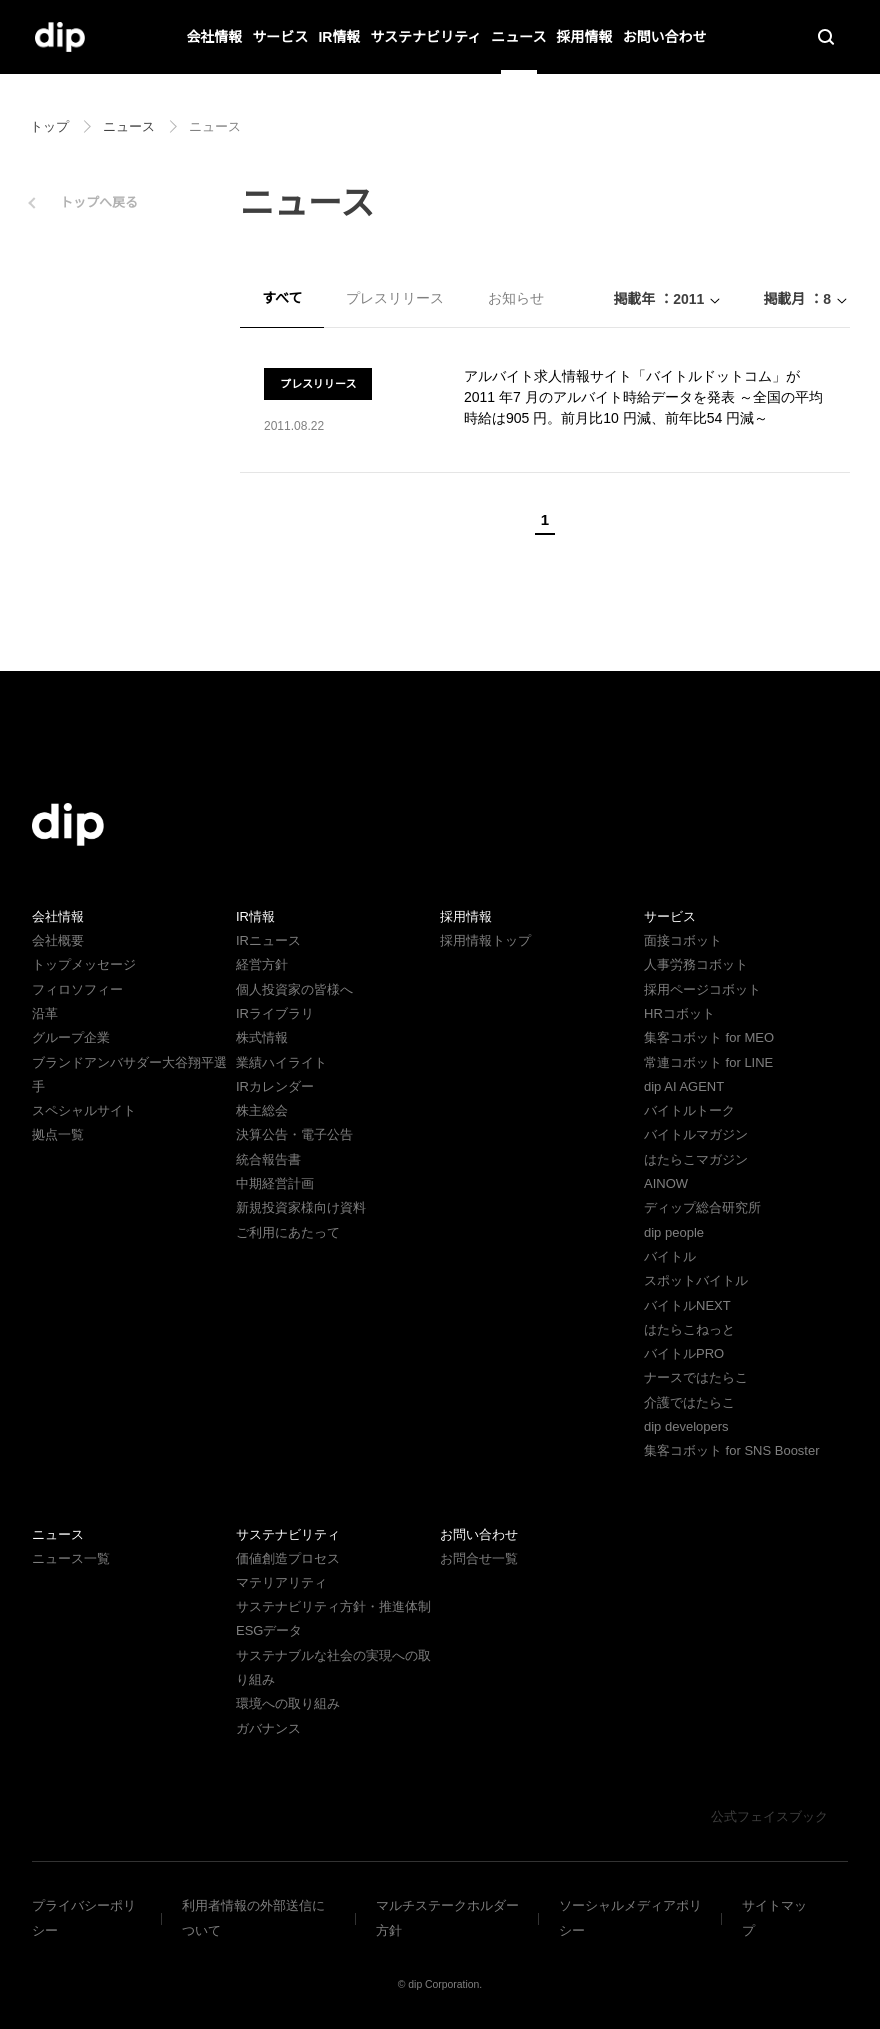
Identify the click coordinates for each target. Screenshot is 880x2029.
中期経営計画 (275, 1183)
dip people (676, 1232)
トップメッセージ (84, 964)
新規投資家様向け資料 (301, 1207)
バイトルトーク (689, 1110)
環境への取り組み (288, 1703)
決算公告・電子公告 (294, 1134)
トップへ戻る (99, 202)
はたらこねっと (689, 1329)
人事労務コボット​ (696, 964)
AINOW (664, 1183)
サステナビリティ (425, 37)
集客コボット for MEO (708, 1037)
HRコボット (678, 1013)
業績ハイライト (281, 1062)
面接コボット (683, 940)
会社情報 (215, 37)
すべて (282, 298)
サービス (281, 37)
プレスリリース (394, 298)
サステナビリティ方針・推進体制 (333, 1606)
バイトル (670, 1256)
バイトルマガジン (696, 1134)
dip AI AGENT (682, 1086)
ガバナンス (268, 1728)
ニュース (518, 37)
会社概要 (58, 940)
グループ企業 (70, 1037)
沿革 (45, 1013)
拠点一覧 (58, 1134)
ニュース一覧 (70, 1558)
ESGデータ (267, 1630)
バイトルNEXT (685, 1305)
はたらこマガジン (696, 1159)
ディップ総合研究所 (702, 1207)
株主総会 (262, 1110)
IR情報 (339, 37)
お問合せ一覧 (479, 1558)
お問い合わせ (664, 37)
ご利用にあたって (287, 1232)
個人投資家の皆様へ (294, 989)
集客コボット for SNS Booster (733, 1450)
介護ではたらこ (689, 1402)
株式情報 (262, 1037)
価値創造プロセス (288, 1558)
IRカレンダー (274, 1086)
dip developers (690, 1426)
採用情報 (584, 37)
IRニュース (267, 940)
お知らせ (515, 298)
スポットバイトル (696, 1280)
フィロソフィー (77, 989)
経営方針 (262, 964)
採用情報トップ (485, 940)
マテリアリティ (281, 1582)
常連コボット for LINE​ (708, 1062)
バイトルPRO (689, 1353)
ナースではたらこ (695, 1377)
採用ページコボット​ (702, 989)
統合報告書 (268, 1159)
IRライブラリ (274, 1013)
